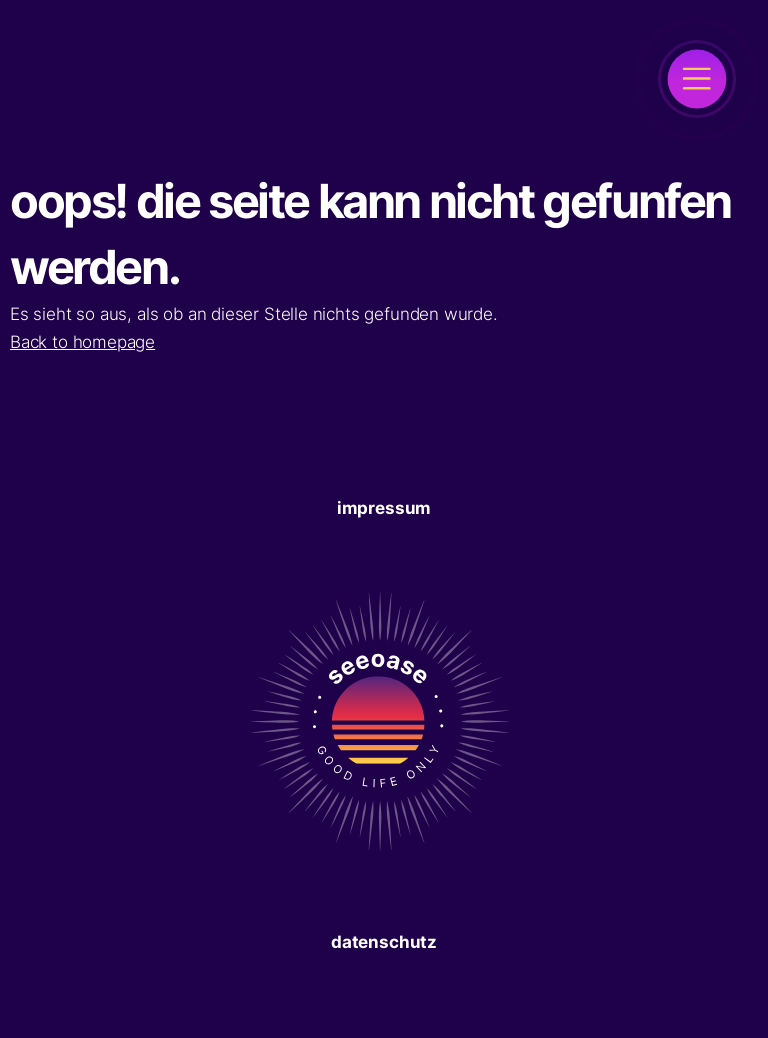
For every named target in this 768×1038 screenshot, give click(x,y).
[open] (697, 79)
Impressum (384, 508)
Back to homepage (82, 342)
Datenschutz (384, 942)
